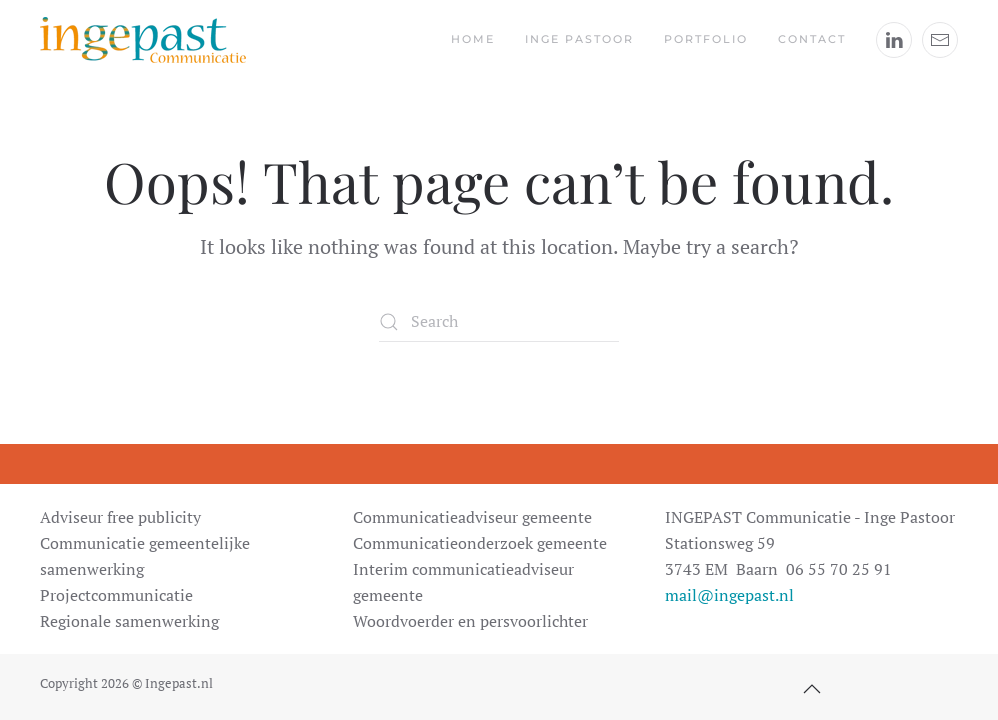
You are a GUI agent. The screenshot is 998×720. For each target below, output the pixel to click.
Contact (812, 39)
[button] (812, 689)
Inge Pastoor (579, 39)
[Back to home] (143, 40)
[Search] (499, 322)
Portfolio (706, 39)
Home (473, 39)
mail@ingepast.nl (729, 595)
